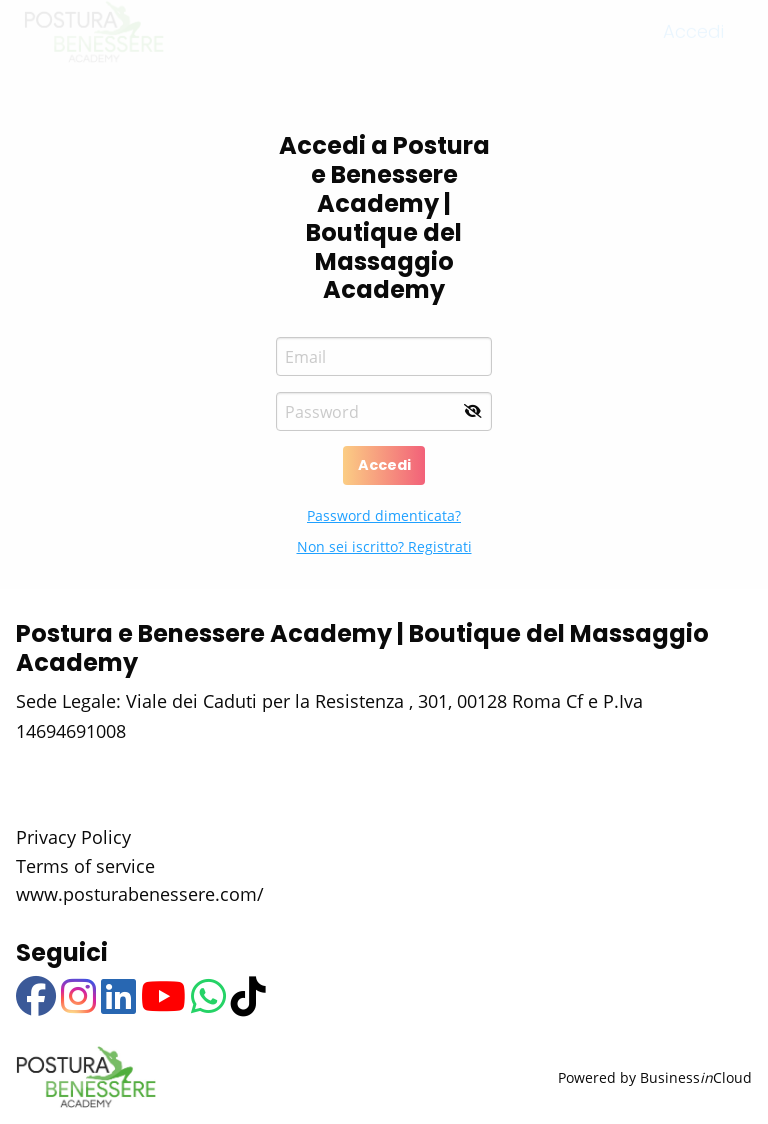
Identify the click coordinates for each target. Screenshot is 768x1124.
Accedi (384, 465)
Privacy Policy (73, 837)
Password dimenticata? (384, 515)
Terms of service (85, 866)
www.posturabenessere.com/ (140, 894)
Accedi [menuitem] (693, 49)
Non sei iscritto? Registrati (384, 546)
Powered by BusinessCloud (655, 1077)
